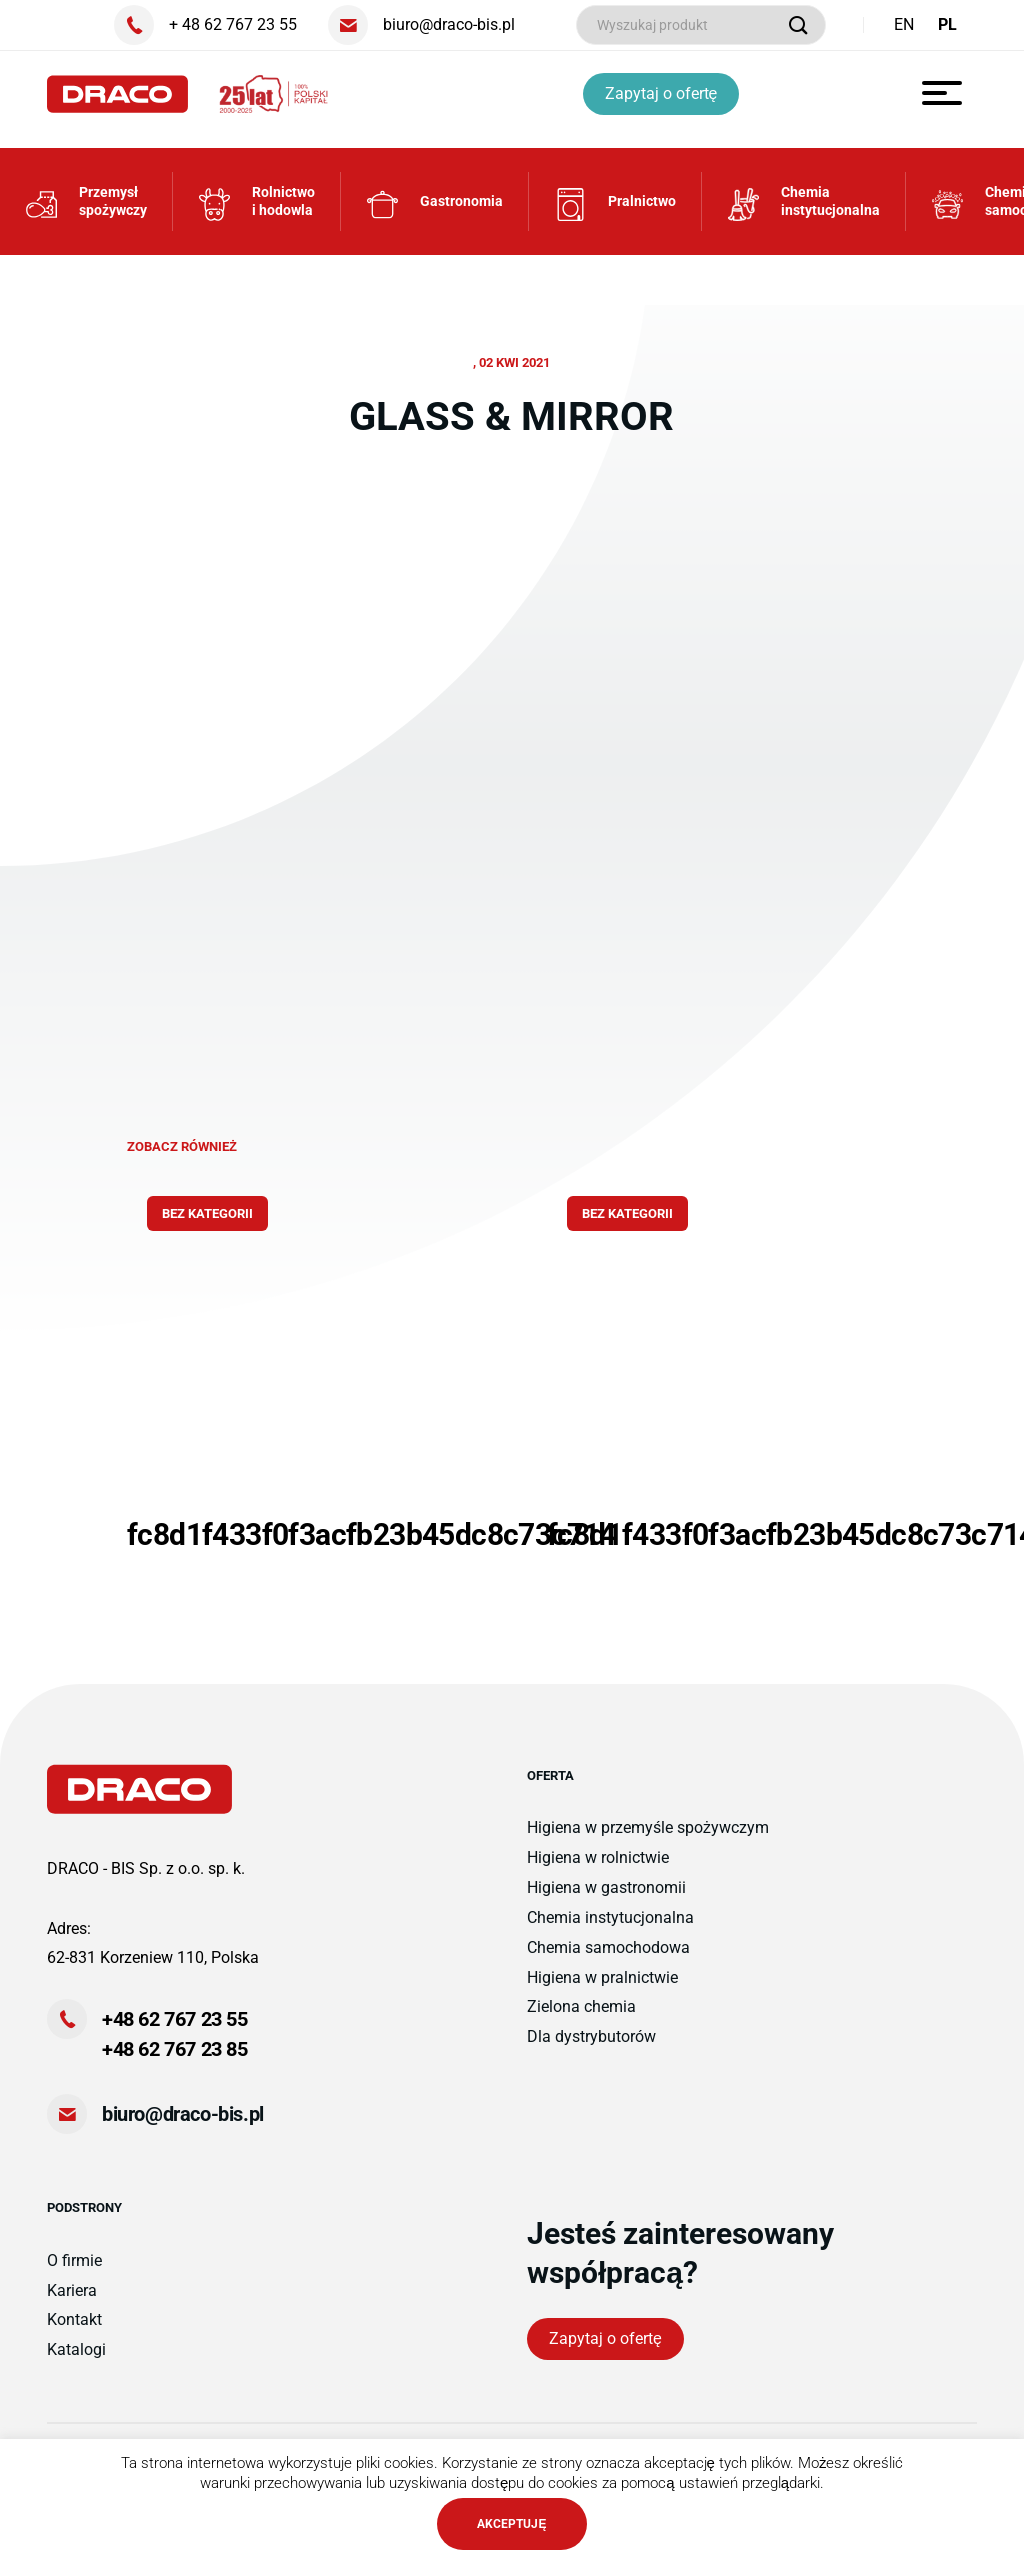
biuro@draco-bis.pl (183, 2126)
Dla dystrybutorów (591, 2048)
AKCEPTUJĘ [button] (511, 2524)
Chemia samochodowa (608, 1959)
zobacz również (182, 1158)
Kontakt (74, 2332)
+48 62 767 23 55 (175, 2031)
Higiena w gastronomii (606, 1899)
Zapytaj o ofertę (664, 93)
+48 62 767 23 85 (175, 2061)
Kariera (72, 2302)
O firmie (74, 2272)
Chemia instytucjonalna (610, 1929)
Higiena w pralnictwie (602, 1989)
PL (947, 24)
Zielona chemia (581, 2019)
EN (904, 24)
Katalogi (76, 2361)
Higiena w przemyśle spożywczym (648, 1839)
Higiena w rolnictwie (598, 1869)
